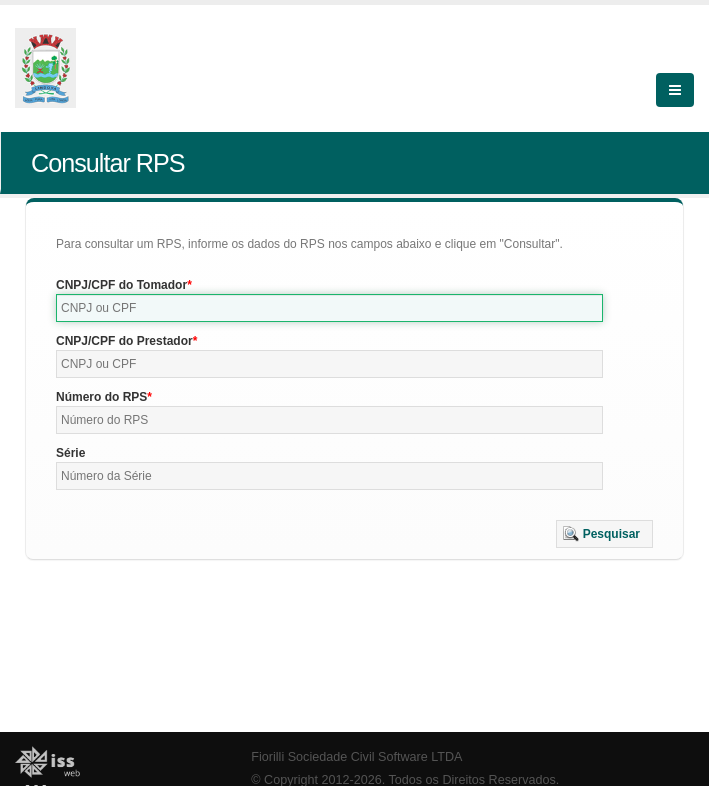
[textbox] (329, 308)
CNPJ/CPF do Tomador (121, 285)
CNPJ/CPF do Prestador (124, 341)
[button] (604, 534)
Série (70, 453)
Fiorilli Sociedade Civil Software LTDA (356, 757)
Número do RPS (101, 397)
